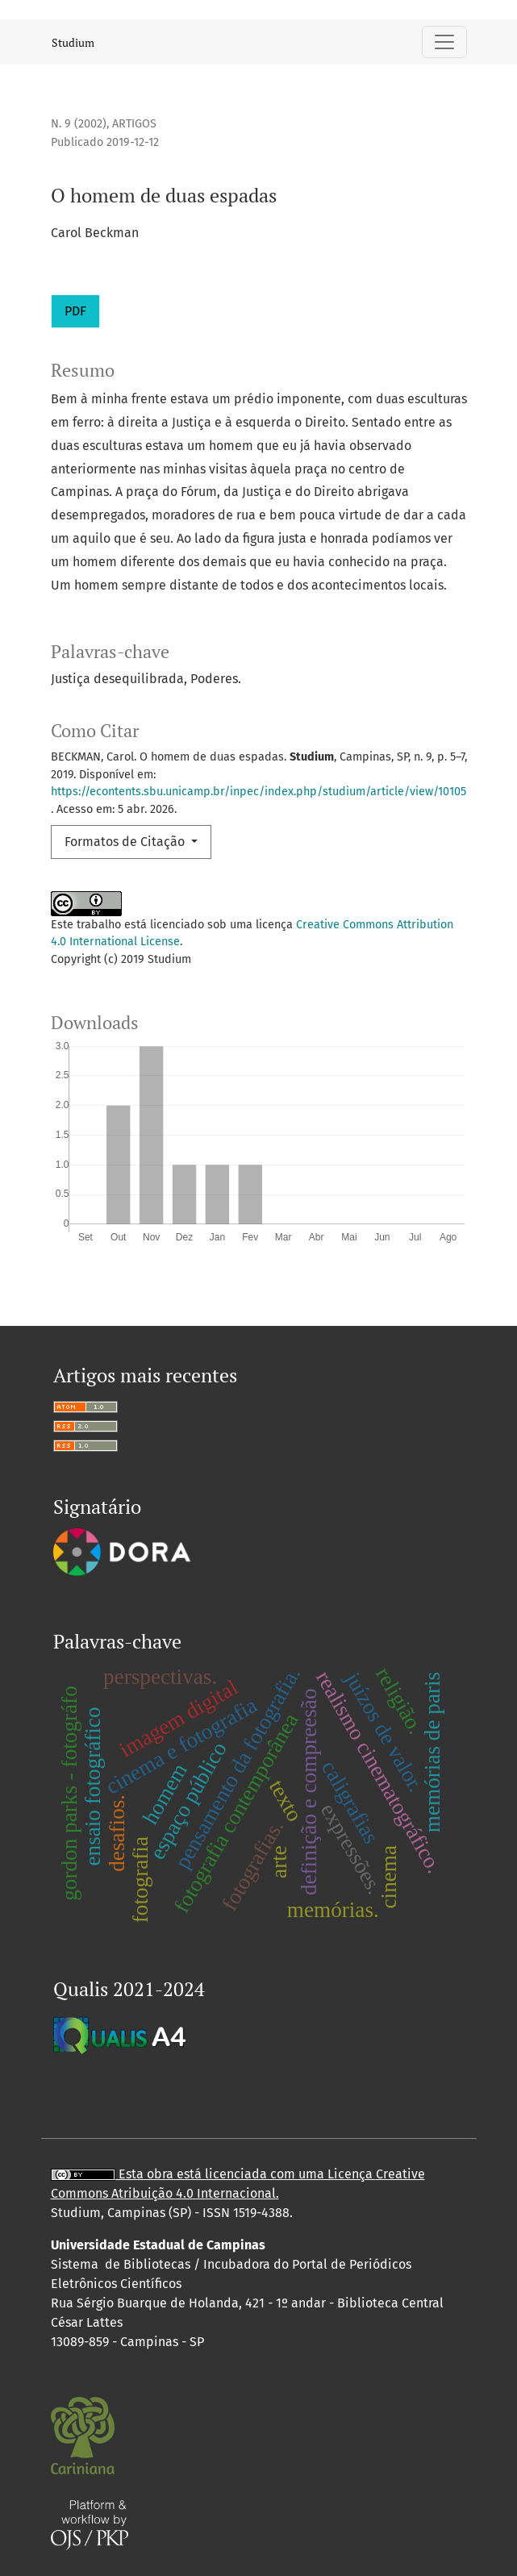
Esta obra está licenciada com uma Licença (213, 2174)
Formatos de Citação (126, 841)
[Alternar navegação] (444, 42)
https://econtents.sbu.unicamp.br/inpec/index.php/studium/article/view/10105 (258, 791)
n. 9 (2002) (78, 124)
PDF (75, 311)
